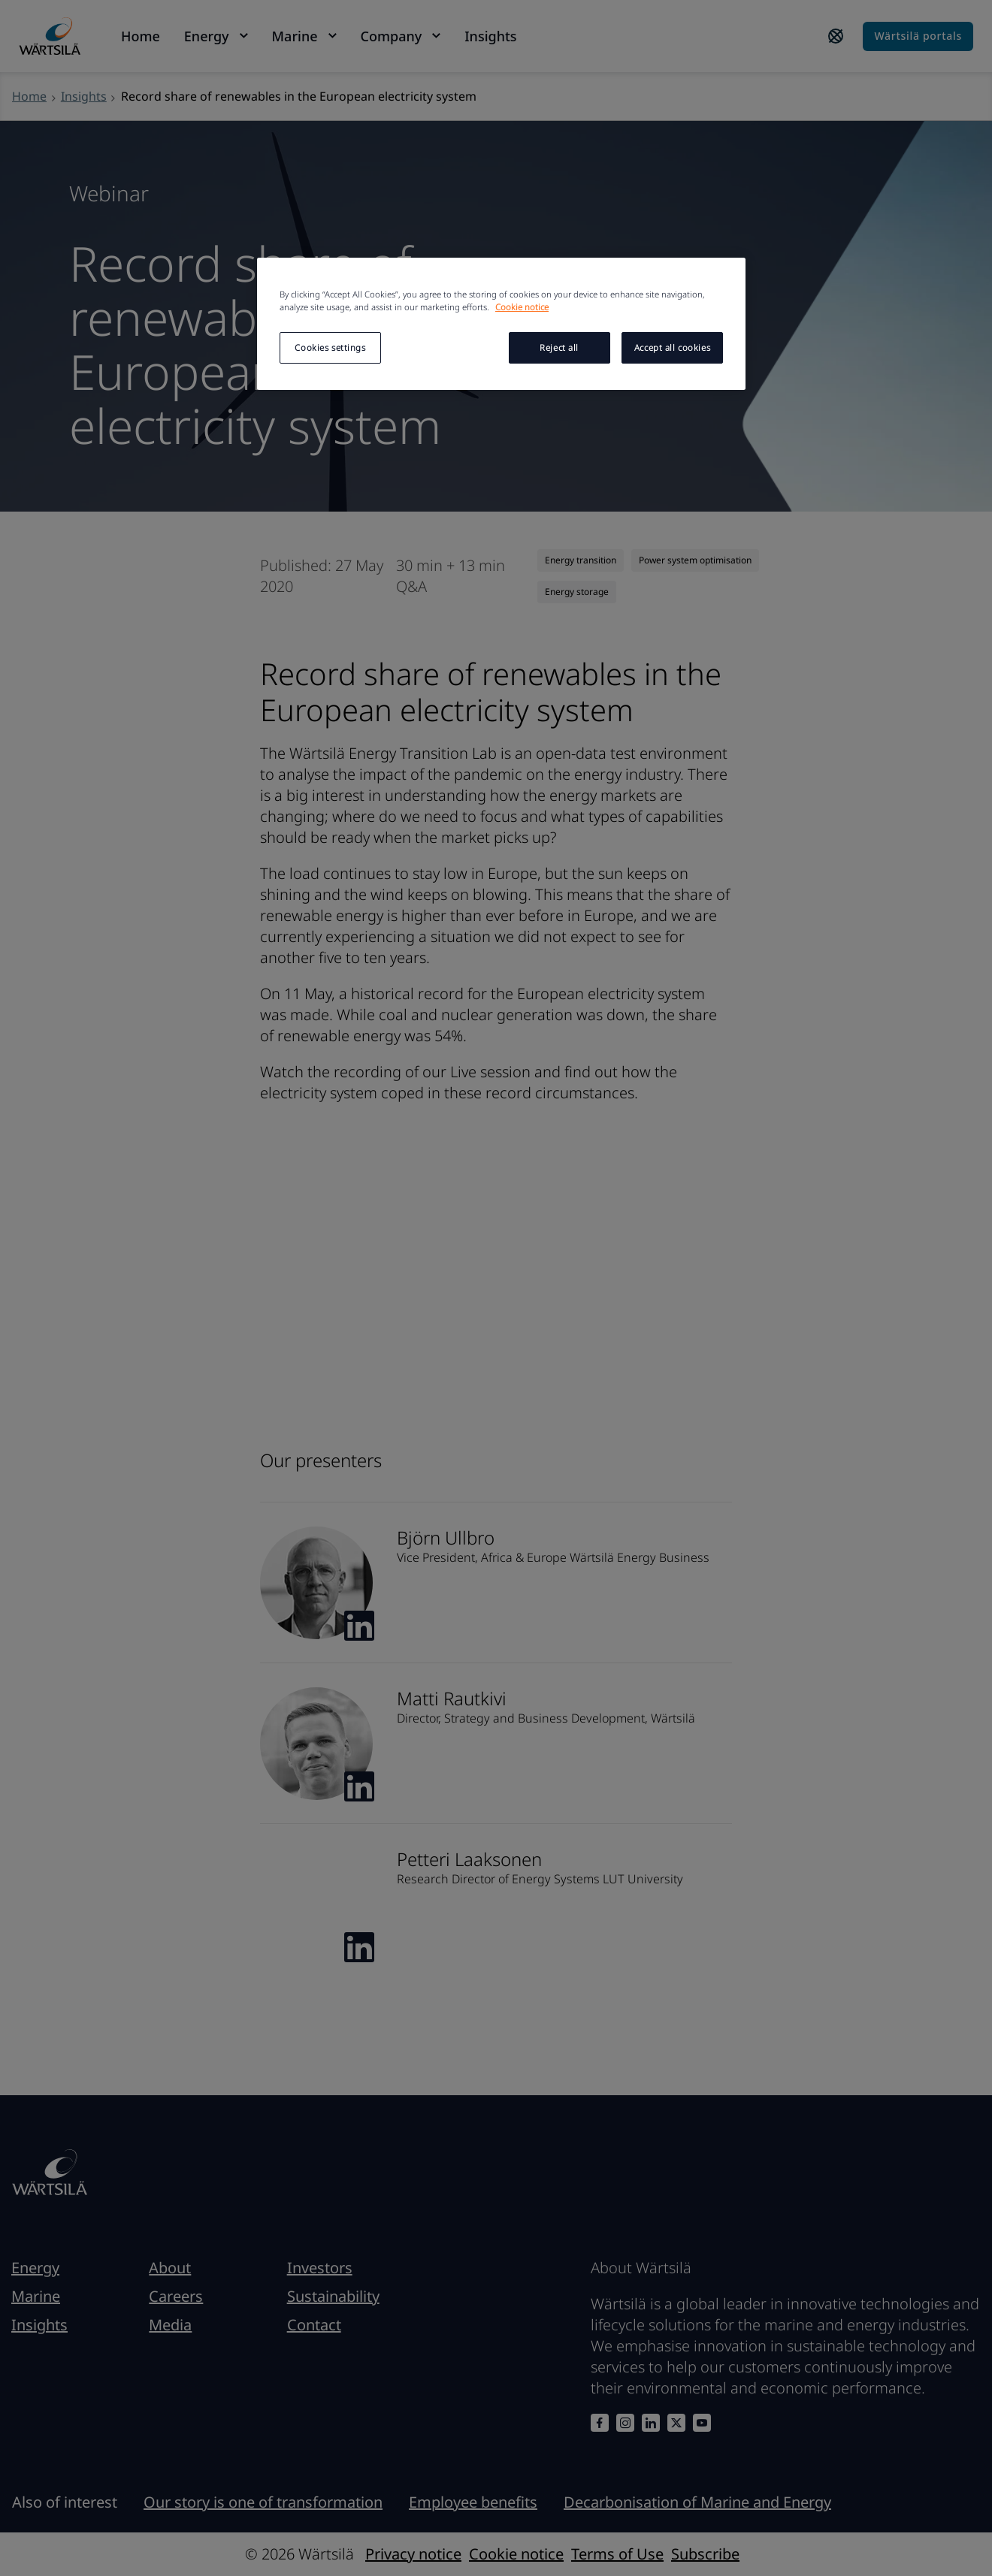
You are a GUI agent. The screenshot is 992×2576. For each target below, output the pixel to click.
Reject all (559, 347)
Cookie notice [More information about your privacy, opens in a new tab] (522, 307)
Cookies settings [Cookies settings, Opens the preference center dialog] (330, 347)
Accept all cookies (672, 347)
